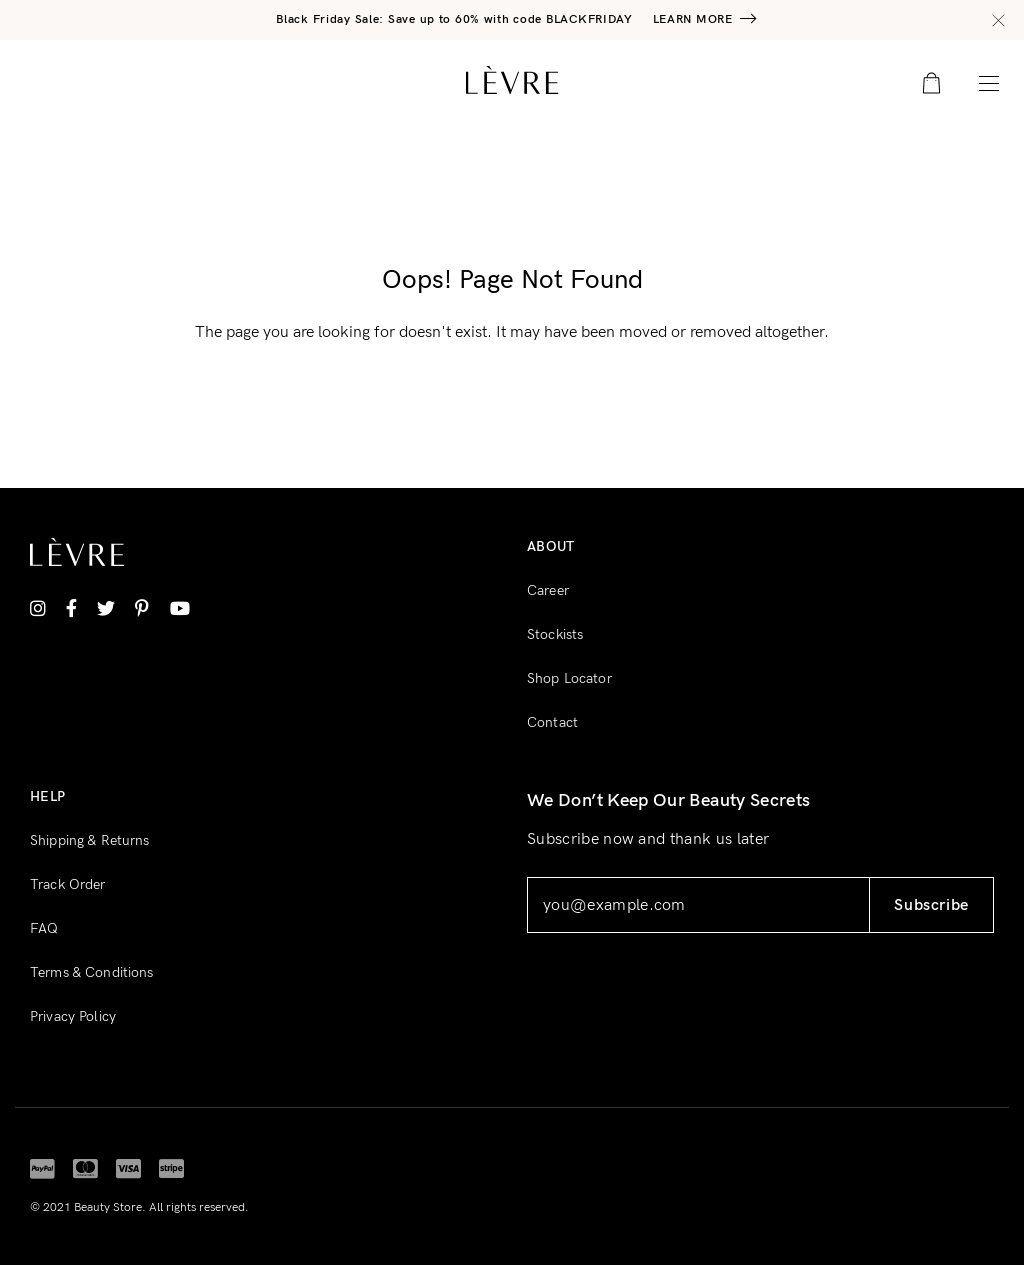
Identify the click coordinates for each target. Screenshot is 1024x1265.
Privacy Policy (73, 1016)
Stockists (555, 634)
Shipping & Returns (90, 840)
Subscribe (931, 905)
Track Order (68, 884)
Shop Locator (569, 678)
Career (548, 590)
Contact (552, 722)
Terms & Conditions (92, 972)
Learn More (693, 19)
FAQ (44, 928)
